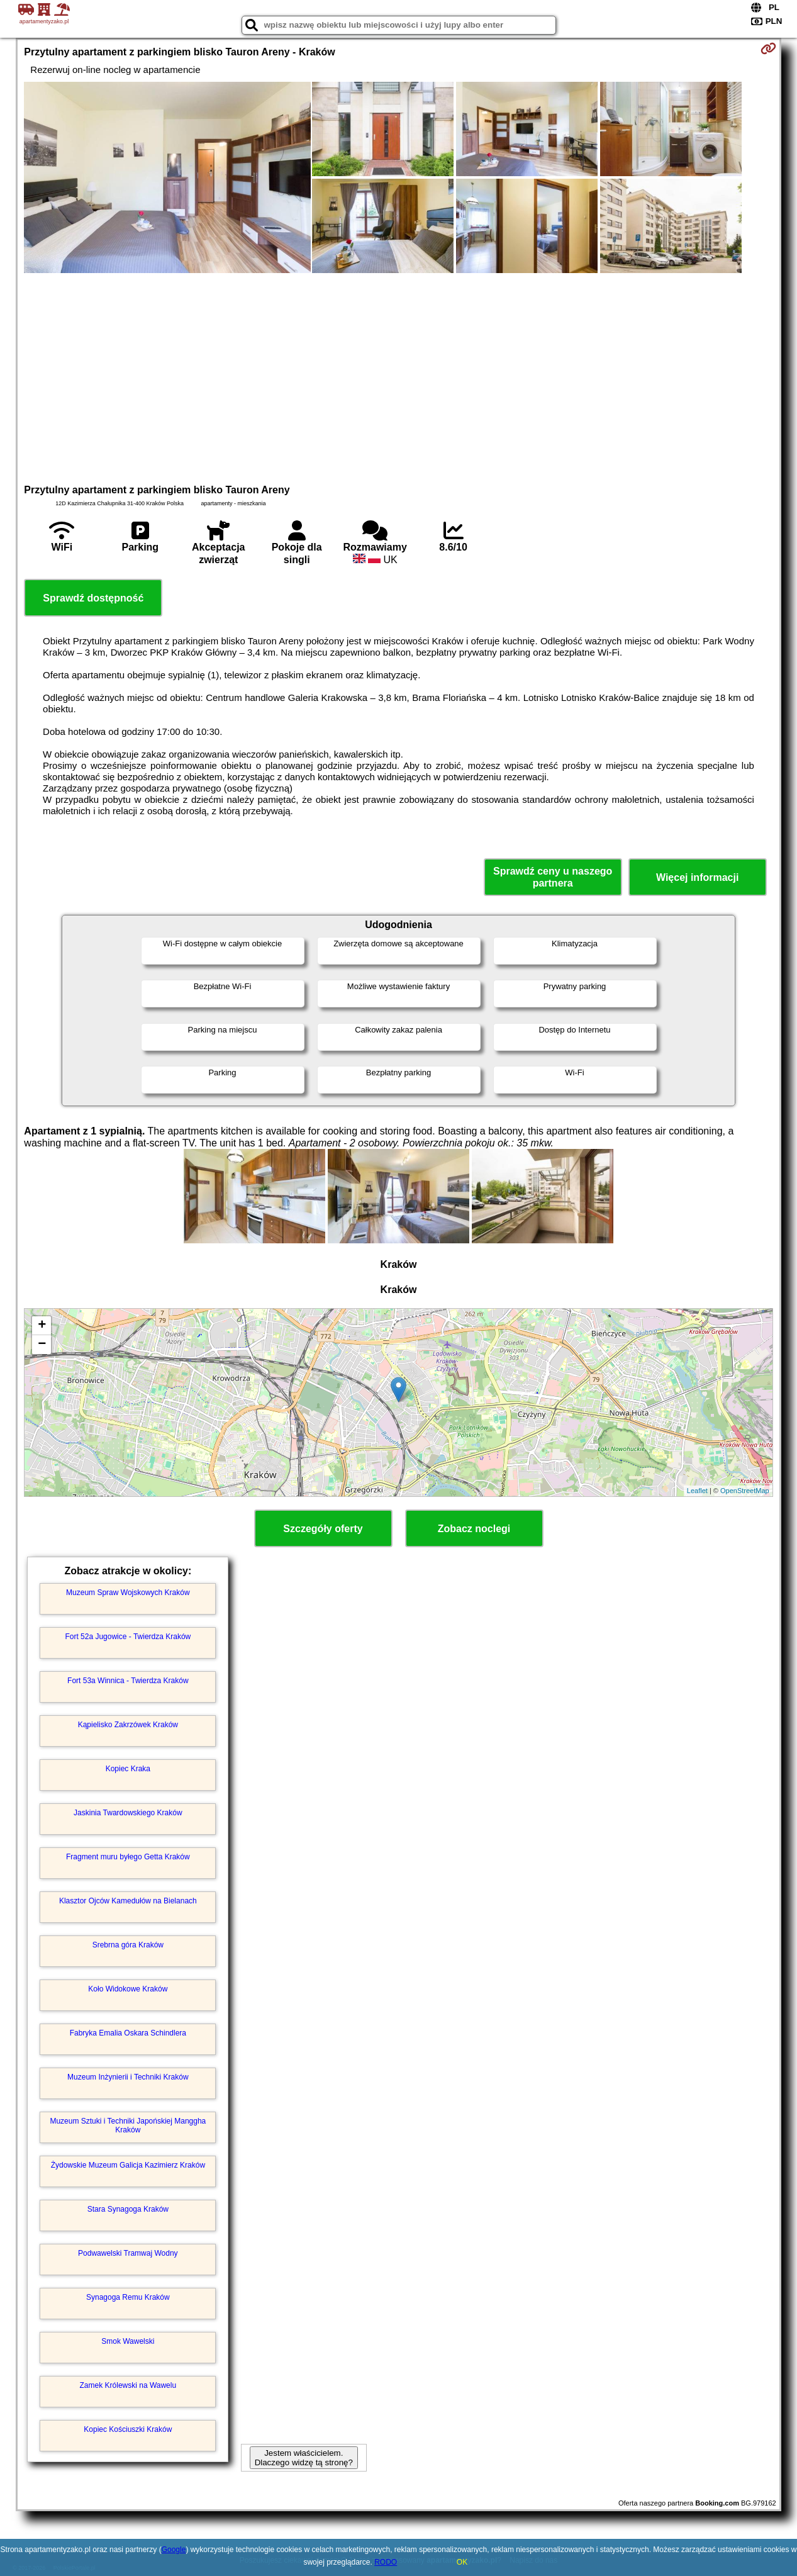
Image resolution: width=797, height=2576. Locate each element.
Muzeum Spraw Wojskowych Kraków (128, 1592)
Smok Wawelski (127, 2341)
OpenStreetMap (744, 1490)
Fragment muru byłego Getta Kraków (128, 1856)
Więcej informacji (697, 877)
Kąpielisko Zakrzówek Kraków (128, 1724)
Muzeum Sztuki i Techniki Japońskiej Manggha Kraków (128, 2125)
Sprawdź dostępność (93, 598)
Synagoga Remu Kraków (128, 2297)
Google (174, 2549)
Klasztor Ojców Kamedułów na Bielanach (128, 1900)
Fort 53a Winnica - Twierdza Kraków (128, 1680)
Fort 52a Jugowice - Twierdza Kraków (128, 1636)
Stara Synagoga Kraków (128, 2209)
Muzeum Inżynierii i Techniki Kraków (128, 2077)
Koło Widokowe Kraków (127, 1989)
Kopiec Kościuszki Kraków (128, 2429)
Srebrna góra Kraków (128, 1944)
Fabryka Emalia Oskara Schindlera (128, 2033)
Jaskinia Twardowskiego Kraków (128, 1812)
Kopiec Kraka (128, 1768)
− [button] (42, 1344)
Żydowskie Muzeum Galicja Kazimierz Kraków (128, 2165)
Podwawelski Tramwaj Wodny (128, 2253)
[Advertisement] (399, 377)
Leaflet (697, 1490)
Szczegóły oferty (322, 1528)
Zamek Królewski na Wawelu (128, 2385)
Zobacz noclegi (474, 1528)
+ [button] (42, 1325)
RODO (385, 2562)
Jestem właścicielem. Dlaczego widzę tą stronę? (304, 2457)
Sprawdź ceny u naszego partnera (552, 877)
